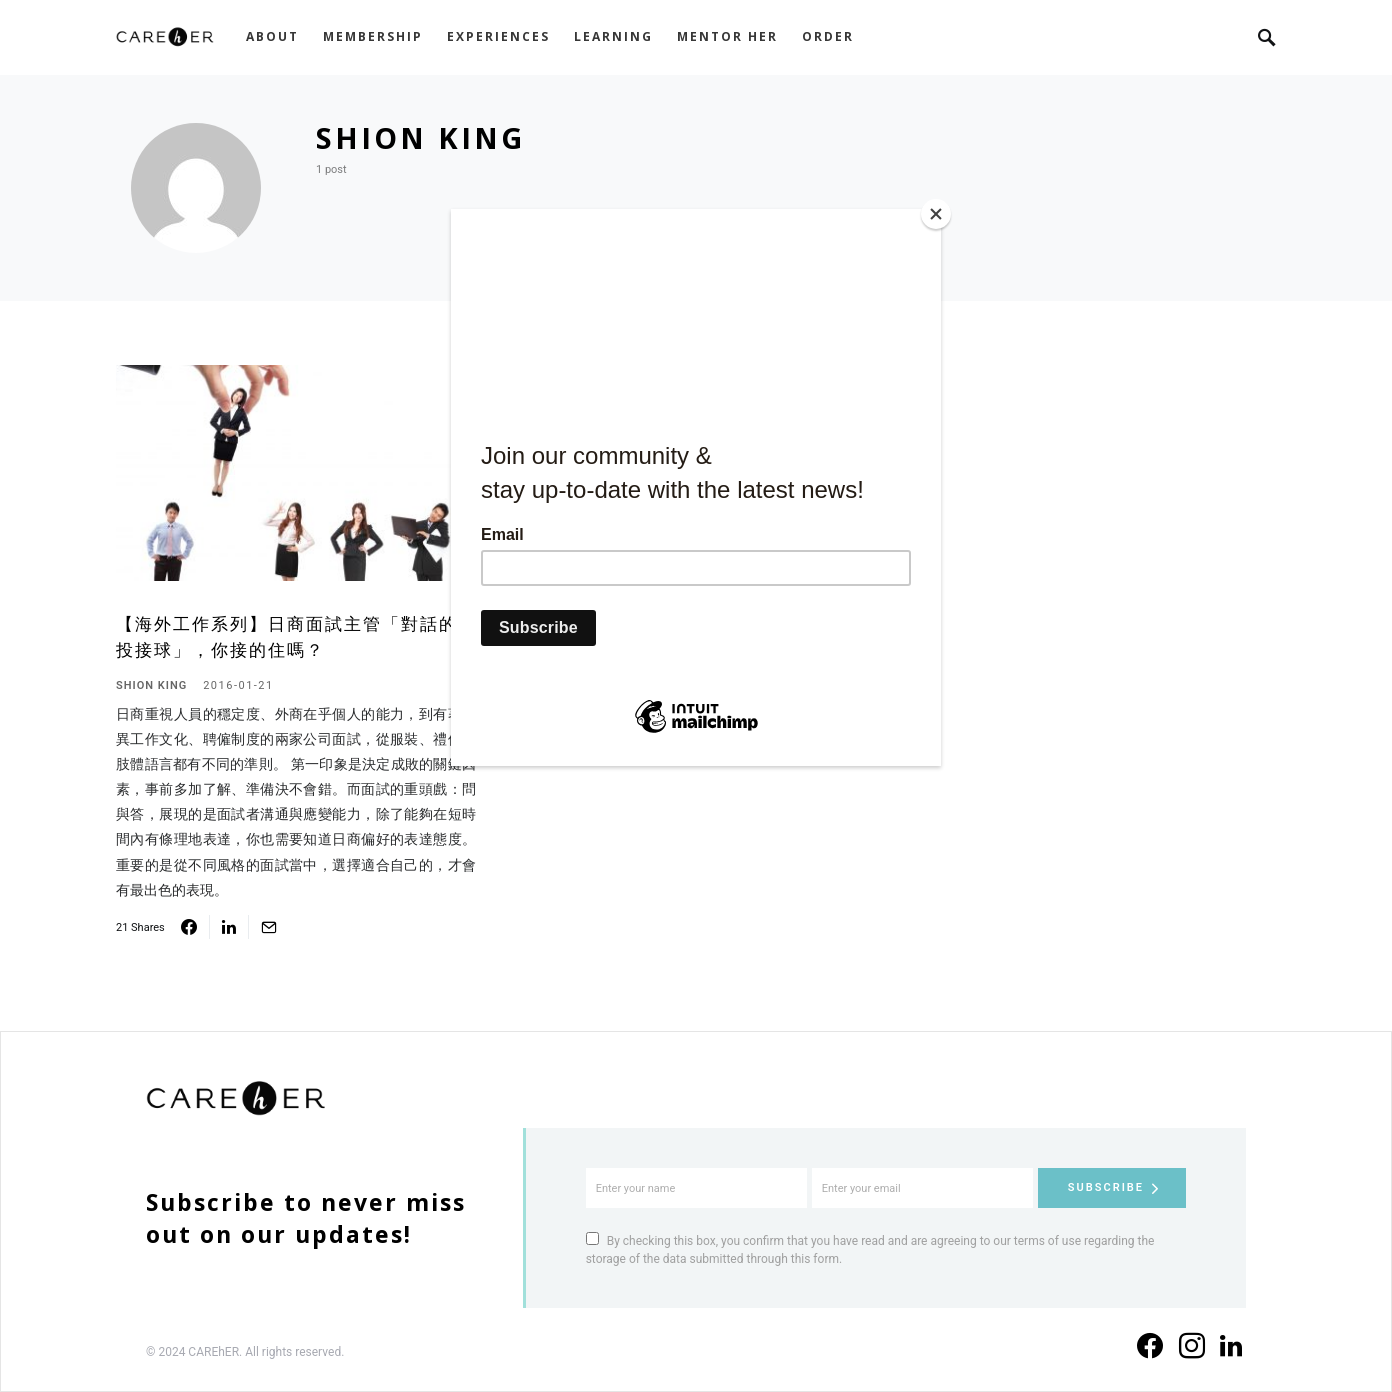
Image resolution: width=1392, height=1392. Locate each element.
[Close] (936, 214)
